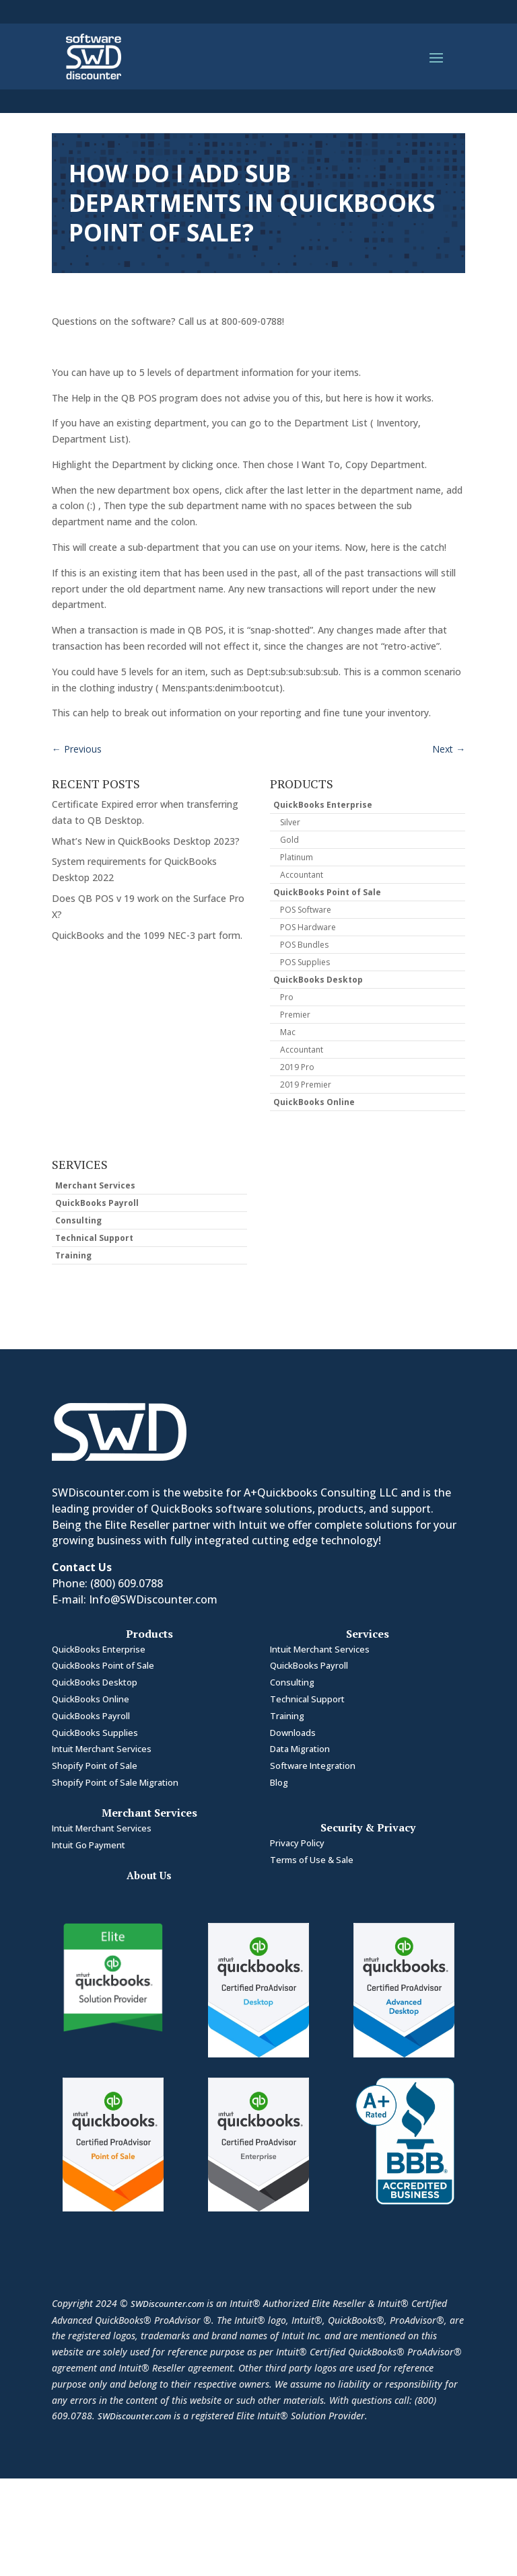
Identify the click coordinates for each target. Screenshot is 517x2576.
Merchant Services (95, 1185)
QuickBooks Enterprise (322, 804)
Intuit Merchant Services (101, 1749)
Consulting (78, 1220)
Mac (288, 1032)
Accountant (301, 874)
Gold (289, 839)
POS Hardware (308, 927)
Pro (287, 997)
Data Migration (300, 1749)
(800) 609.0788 (126, 1583)
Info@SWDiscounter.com (153, 1599)
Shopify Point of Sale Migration (115, 1782)
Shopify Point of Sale (94, 1765)
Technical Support (94, 1238)
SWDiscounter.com (167, 2304)
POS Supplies (305, 962)
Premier (295, 1014)
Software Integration (312, 1765)
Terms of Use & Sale (311, 1860)
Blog (279, 1782)
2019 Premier (305, 1084)
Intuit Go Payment (88, 1845)
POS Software (305, 909)
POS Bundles (304, 944)
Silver (290, 822)
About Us (149, 1875)
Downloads (293, 1733)
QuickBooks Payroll (97, 1203)
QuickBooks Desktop (318, 979)
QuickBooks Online (314, 1102)
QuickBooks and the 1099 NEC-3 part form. (147, 935)
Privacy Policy (297, 1843)
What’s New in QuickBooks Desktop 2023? (146, 841)
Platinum (296, 857)
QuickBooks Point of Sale (327, 892)
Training (73, 1255)
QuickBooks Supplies (95, 1733)
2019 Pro (297, 1067)
